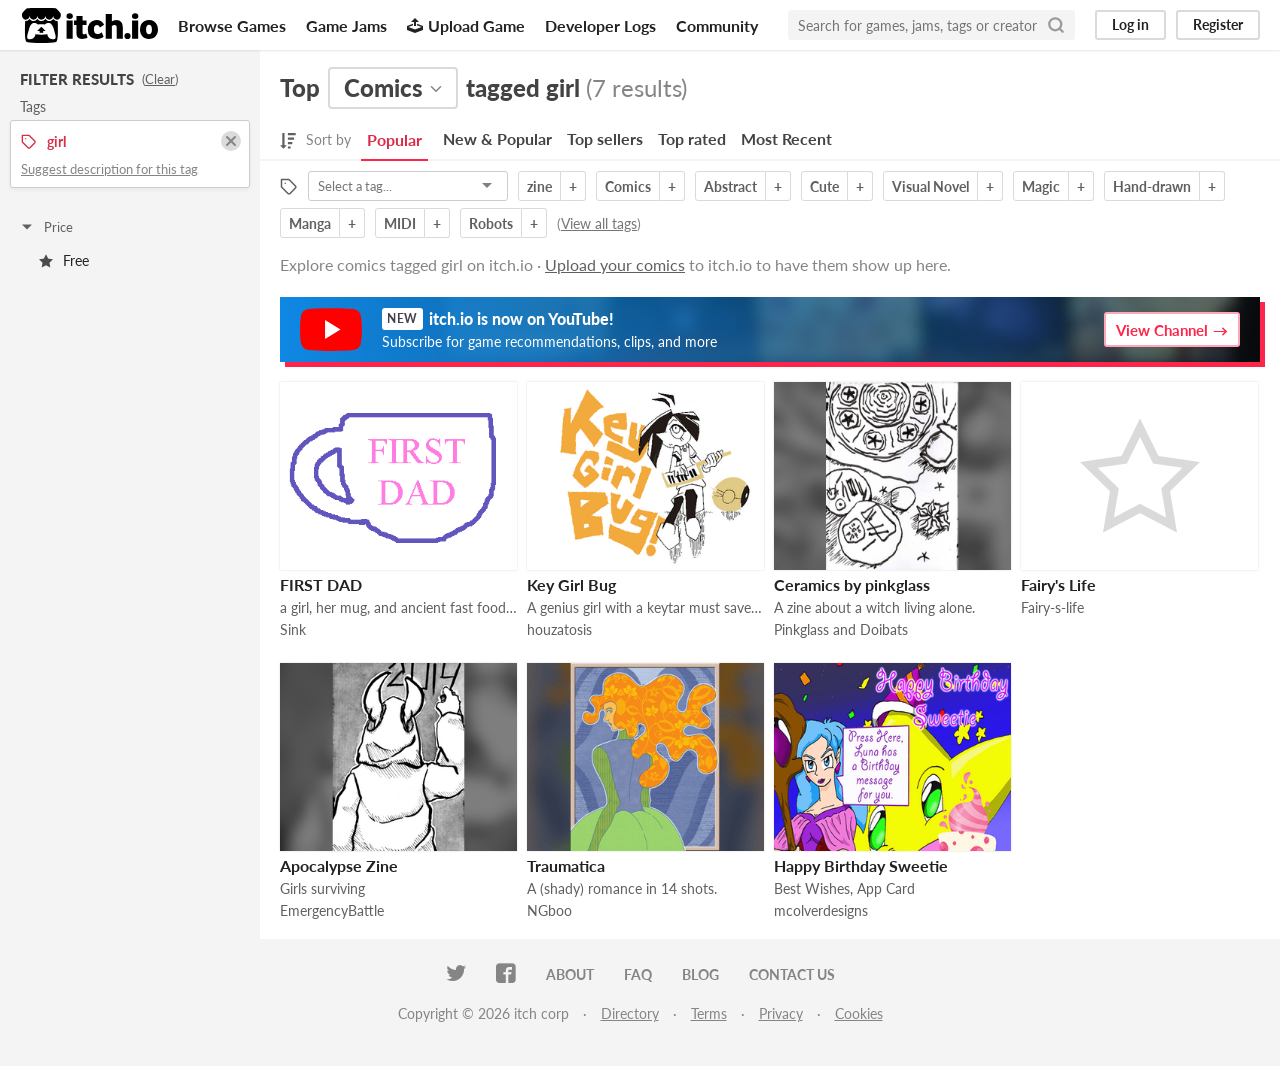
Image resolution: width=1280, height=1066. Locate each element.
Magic (1041, 186)
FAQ (638, 974)
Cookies (859, 1013)
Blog (700, 974)
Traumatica (566, 865)
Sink (293, 629)
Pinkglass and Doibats (841, 629)
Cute (824, 186)
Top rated (692, 138)
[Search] (1056, 25)
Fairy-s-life (1052, 607)
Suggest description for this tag (109, 169)
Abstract (730, 186)
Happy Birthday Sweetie (861, 865)
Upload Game (466, 25)
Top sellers (605, 138)
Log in (1130, 24)
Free (64, 260)
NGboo (549, 910)
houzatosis (559, 629)
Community (717, 25)
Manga (310, 223)
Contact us (792, 974)
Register (1218, 24)
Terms (709, 1013)
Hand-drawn (1152, 186)
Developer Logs (600, 25)
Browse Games (232, 25)
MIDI (400, 223)
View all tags (599, 223)
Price (46, 227)
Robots (491, 223)
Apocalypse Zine (339, 865)
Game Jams (346, 25)
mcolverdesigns (821, 910)
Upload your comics (615, 264)
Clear (160, 79)
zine (539, 186)
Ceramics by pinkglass (852, 584)
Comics (628, 186)
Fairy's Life (1058, 584)
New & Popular (497, 138)
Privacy (781, 1013)
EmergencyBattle (332, 910)
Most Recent (786, 138)
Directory (630, 1013)
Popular (394, 139)
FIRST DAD (321, 584)
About (570, 974)
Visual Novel (930, 186)
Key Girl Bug (571, 584)
